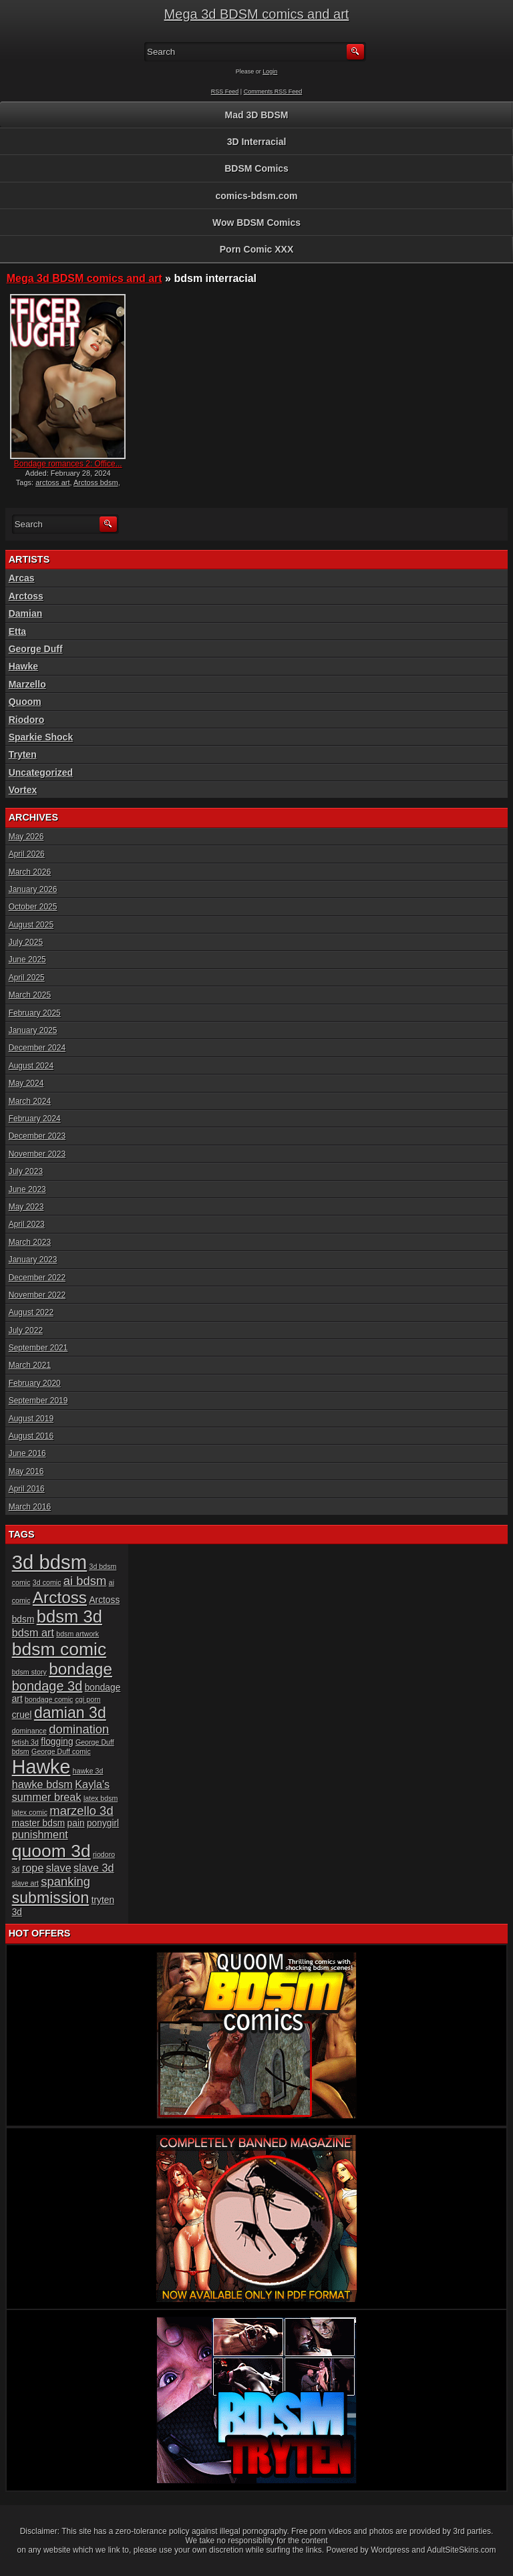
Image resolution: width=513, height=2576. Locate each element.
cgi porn (88, 1699)
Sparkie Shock (41, 737)
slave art (25, 1883)
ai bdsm (85, 1581)
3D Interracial (257, 141)
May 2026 (26, 836)
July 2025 (26, 942)
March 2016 (30, 1507)
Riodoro (27, 719)
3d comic (47, 1582)
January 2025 (33, 1030)
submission (51, 1897)
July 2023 (26, 1171)
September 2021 (38, 1347)
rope (33, 1868)
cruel (22, 1715)
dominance (29, 1731)
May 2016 (26, 1471)
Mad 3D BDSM (257, 115)
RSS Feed (225, 91)
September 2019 (38, 1400)
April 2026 (27, 854)
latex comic (29, 1812)
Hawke (23, 666)
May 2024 (26, 1083)
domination (79, 1729)
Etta (17, 631)
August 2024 (31, 1065)
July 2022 (26, 1330)
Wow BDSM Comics (256, 222)
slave (58, 1868)
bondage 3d (47, 1686)
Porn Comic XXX (256, 249)
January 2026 (33, 889)
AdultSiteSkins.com (461, 2550)
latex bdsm (100, 1798)
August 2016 (31, 1436)
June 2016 (27, 1453)
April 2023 (27, 1224)
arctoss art (52, 482)
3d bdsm (50, 1562)
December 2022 (37, 1277)
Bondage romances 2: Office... (68, 463)
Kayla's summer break (61, 1790)
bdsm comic (59, 1649)
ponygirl (103, 1823)
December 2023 (37, 1136)
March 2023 (30, 1242)
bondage (80, 1669)
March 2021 (30, 1365)
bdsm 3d (69, 1616)
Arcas (22, 578)
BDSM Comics (256, 168)
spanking (65, 1881)
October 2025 (33, 906)
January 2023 (33, 1259)
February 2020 (35, 1383)
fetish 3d (25, 1742)
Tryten (23, 754)
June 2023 (27, 1189)
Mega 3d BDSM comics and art (256, 14)
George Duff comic (61, 1751)
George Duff (36, 649)
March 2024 (30, 1101)
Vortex (23, 790)
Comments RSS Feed (273, 91)
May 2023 (26, 1206)
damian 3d (70, 1712)
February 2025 (35, 1013)
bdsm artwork (77, 1634)
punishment (40, 1834)
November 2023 (37, 1154)
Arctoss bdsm (95, 482)
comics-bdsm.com (257, 195)
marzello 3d (81, 1811)
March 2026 (30, 872)
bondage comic (49, 1699)
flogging (57, 1742)
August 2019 (31, 1418)
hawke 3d (88, 1771)
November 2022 (37, 1295)
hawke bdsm (42, 1784)
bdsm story (29, 1672)
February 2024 (35, 1118)
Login (270, 71)
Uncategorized (41, 772)
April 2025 (27, 977)
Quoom (25, 701)
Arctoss (26, 596)
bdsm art (33, 1632)
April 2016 (27, 1488)
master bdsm (38, 1823)
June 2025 (27, 959)
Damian (26, 613)
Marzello (27, 684)
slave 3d (93, 1868)
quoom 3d (51, 1851)
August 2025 (31, 924)
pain (76, 1823)
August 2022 (31, 1312)
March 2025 (30, 995)
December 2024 (37, 1047)
